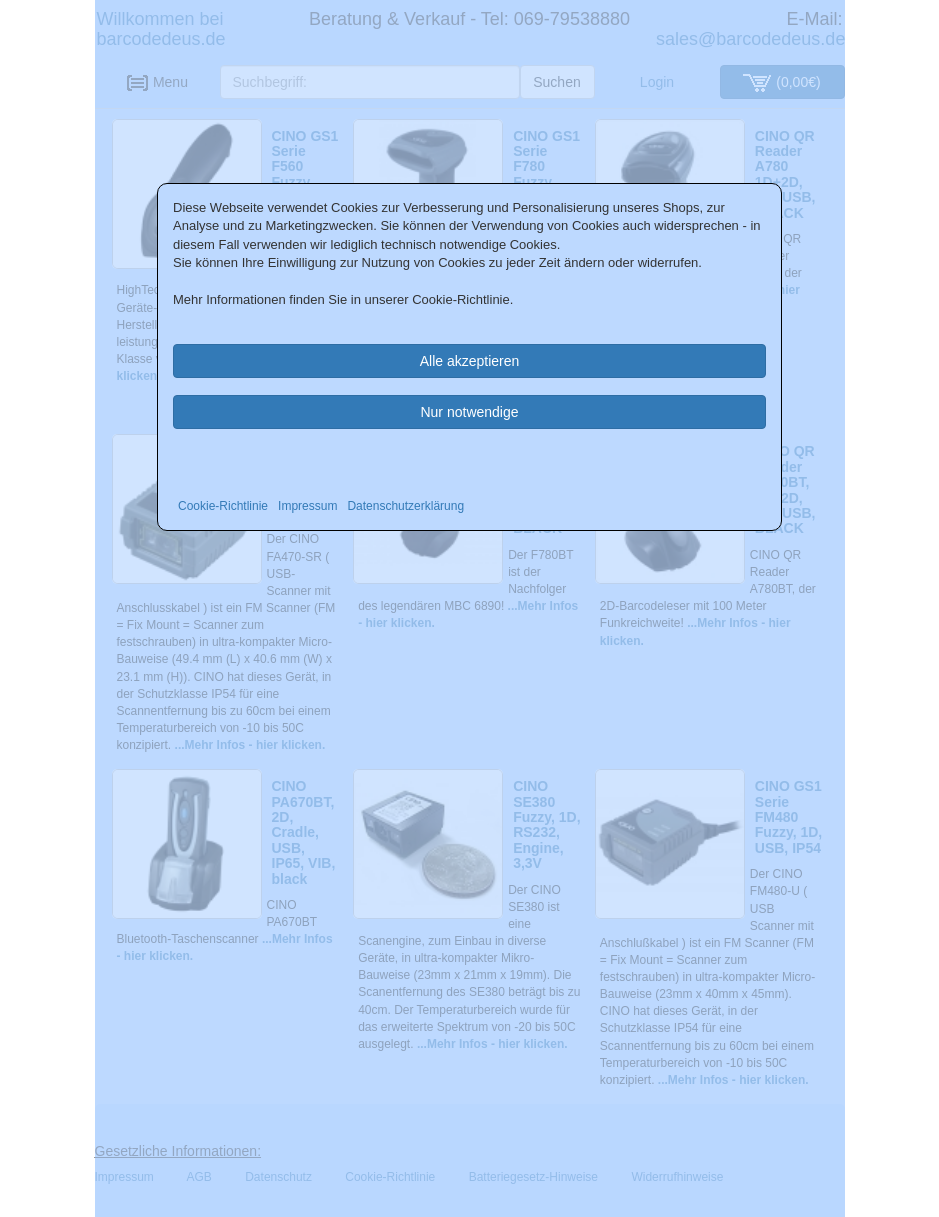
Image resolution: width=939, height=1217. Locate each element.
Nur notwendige (469, 412)
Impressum (307, 506)
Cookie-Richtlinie (223, 506)
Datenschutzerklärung (405, 506)
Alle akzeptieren (470, 361)
